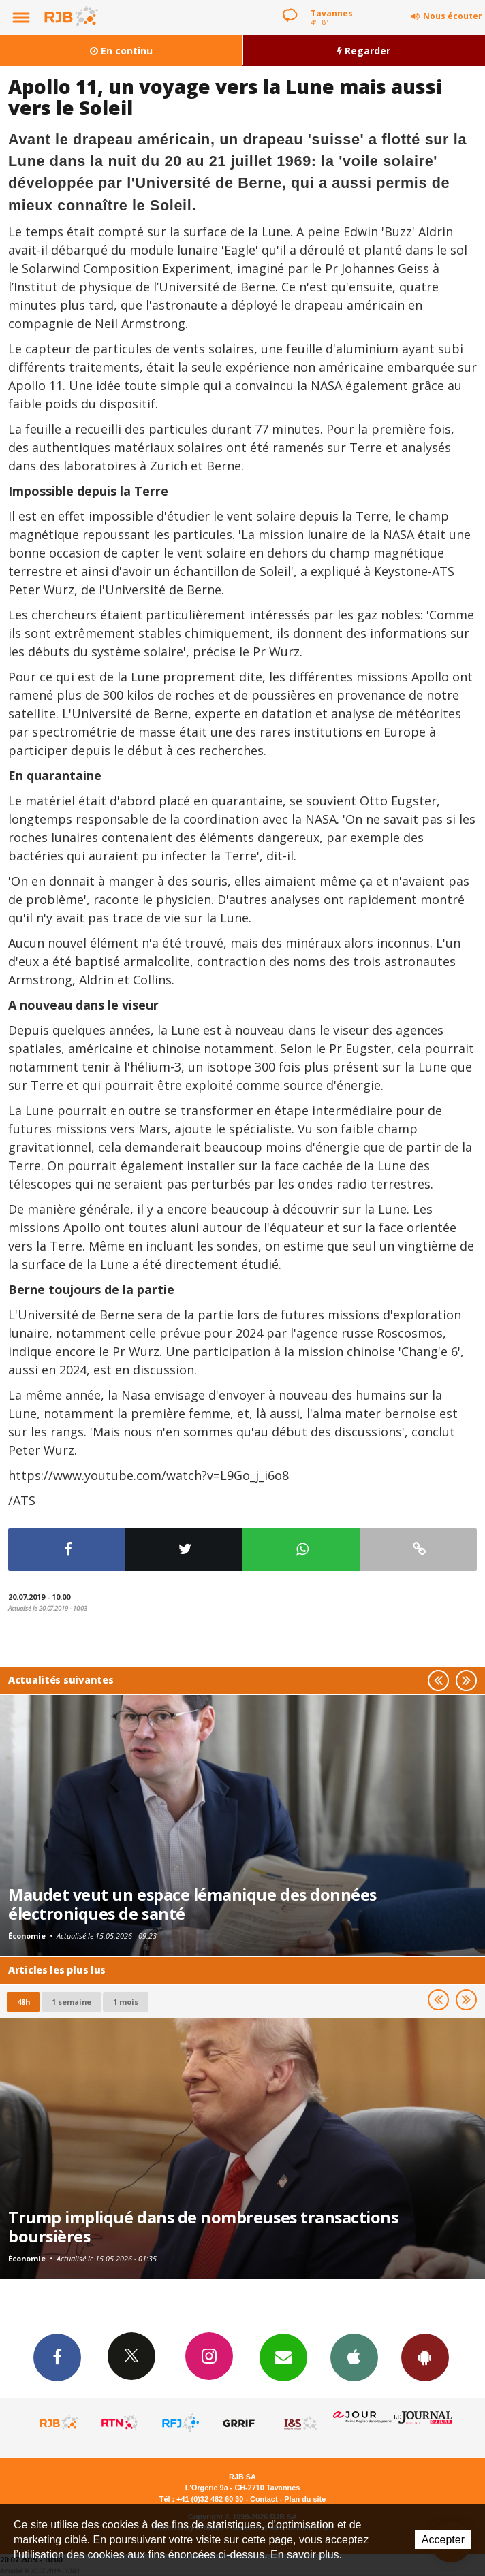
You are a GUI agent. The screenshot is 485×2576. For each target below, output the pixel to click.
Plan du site (305, 2499)
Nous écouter (452, 16)
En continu (121, 50)
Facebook (57, 2357)
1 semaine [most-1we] (71, 2002)
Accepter (443, 2539)
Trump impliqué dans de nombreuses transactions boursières (203, 2226)
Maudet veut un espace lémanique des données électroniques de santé (192, 1904)
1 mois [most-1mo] (125, 2002)
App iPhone (354, 2357)
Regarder (363, 50)
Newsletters (283, 2357)
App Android (425, 2357)
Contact (263, 2499)
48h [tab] (23, 2002)
